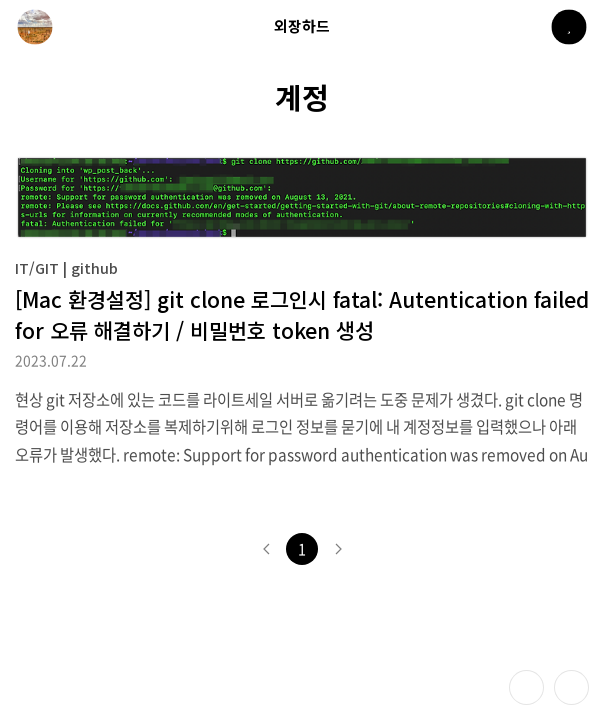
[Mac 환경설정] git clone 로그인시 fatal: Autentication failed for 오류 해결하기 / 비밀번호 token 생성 (302, 314)
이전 (266, 549)
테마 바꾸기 (526, 687)
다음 (338, 549)
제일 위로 (571, 687)
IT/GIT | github (66, 267)
